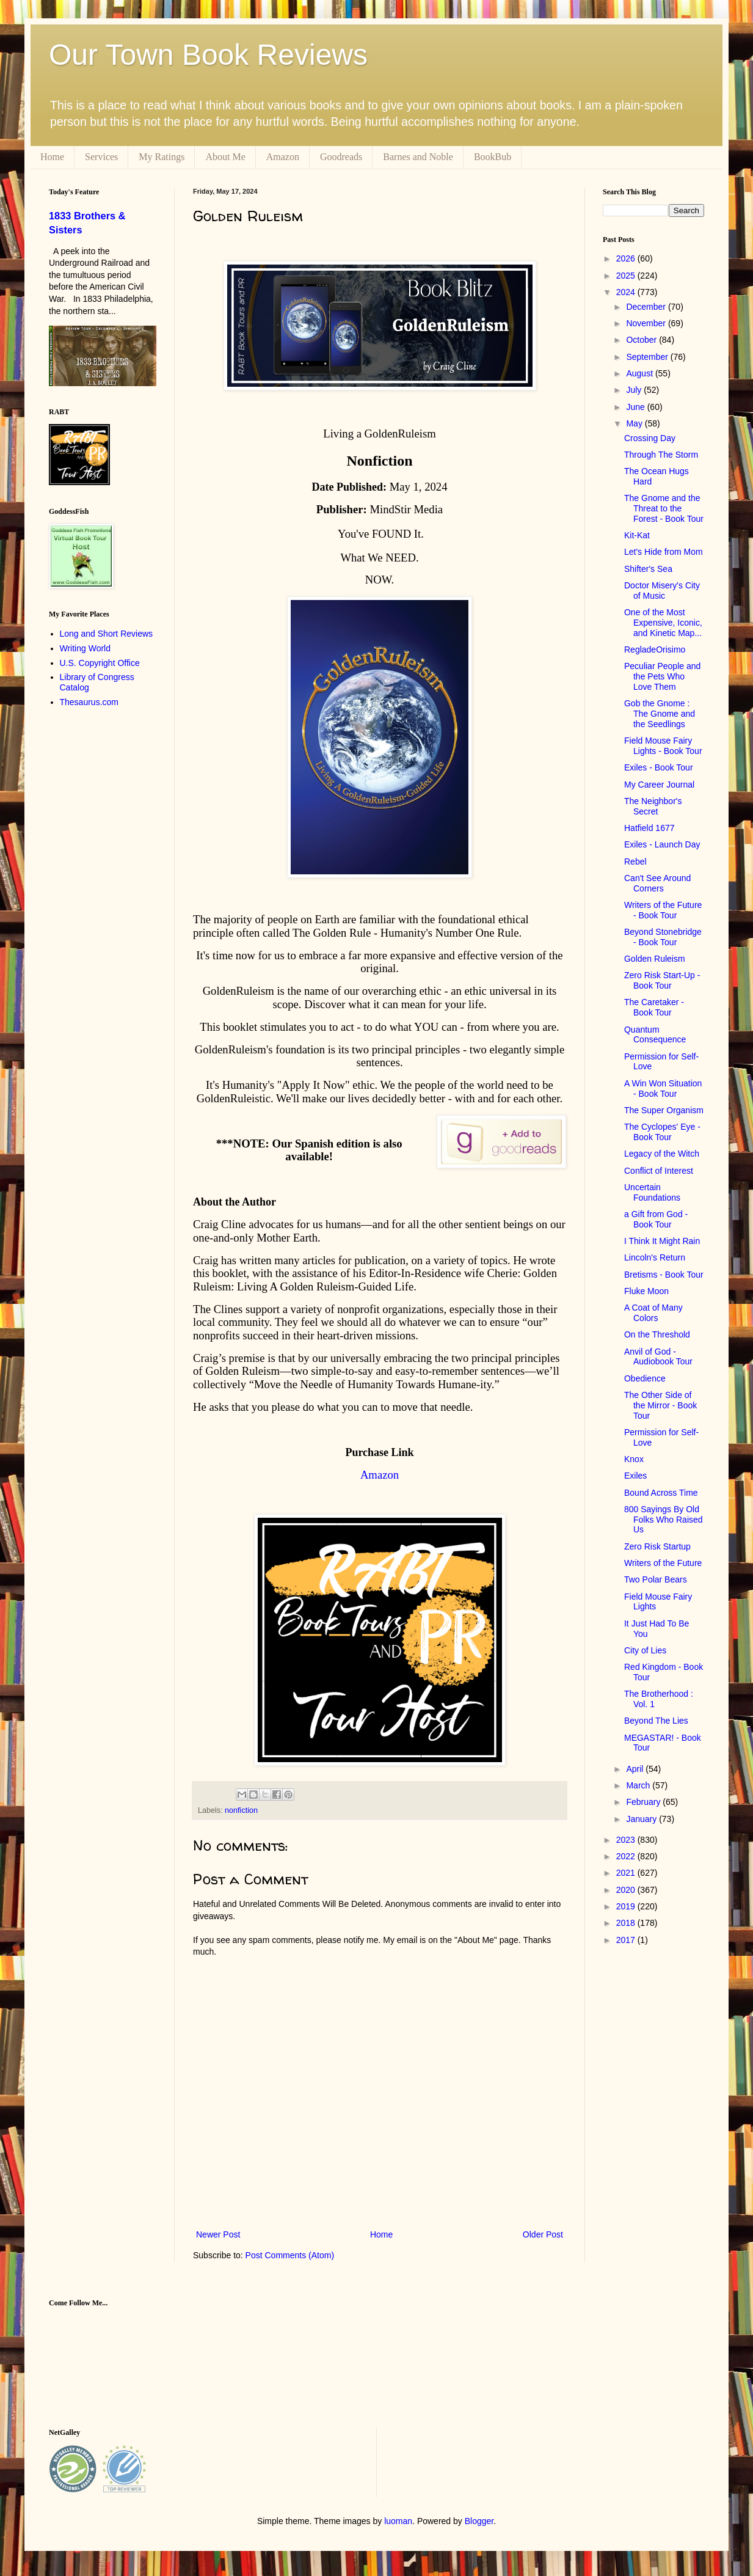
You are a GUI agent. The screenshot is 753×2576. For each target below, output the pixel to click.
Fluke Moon (646, 1291)
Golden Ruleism (654, 959)
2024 (627, 292)
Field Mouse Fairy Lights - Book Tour (663, 746)
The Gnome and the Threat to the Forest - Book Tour (664, 508)
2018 (627, 1923)
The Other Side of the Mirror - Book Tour (660, 1405)
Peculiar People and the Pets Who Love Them (662, 676)
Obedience (645, 1378)
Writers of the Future (663, 1563)
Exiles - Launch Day (662, 844)
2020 (627, 1890)
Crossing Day (649, 438)
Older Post (543, 2234)
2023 (627, 1840)
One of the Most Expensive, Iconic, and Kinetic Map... (663, 622)
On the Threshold (657, 1334)
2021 (627, 1873)
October (642, 340)
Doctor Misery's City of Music (662, 590)
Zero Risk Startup (657, 1546)
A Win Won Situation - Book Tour (663, 1088)
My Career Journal (659, 784)
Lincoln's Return (654, 1257)
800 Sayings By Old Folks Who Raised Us (663, 1519)
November (647, 323)
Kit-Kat (637, 535)
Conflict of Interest (658, 1171)
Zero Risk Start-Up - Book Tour (662, 980)
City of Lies (645, 1650)
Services (101, 157)
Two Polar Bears (655, 1579)
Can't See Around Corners (657, 883)
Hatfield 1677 (649, 828)
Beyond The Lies (656, 1720)
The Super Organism (664, 1110)
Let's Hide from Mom (663, 552)
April (636, 1769)
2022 (627, 1856)
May (635, 423)
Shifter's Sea (648, 569)
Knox (634, 1459)
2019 (627, 1906)
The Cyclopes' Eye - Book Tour (662, 1132)
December (647, 307)
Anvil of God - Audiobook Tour (658, 1357)
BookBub (492, 157)
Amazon (282, 157)
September (648, 357)
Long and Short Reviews (106, 634)
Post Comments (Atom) (290, 2255)
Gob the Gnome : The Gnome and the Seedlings (659, 713)
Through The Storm (661, 454)
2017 (627, 1940)
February (644, 1802)
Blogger (479, 2521)
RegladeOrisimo (654, 649)
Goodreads (341, 157)
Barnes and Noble (418, 157)
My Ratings (161, 157)
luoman (398, 2521)
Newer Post (218, 2234)
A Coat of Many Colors (653, 1313)
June (636, 407)
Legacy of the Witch (661, 1153)
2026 (627, 258)
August (640, 373)
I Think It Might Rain (662, 1241)
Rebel (635, 861)
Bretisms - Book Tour (664, 1274)
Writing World (85, 648)
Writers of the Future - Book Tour (663, 910)
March (639, 1785)
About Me (225, 157)
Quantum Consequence (655, 1035)
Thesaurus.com (89, 702)
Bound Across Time (661, 1493)
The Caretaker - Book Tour (654, 1007)
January (642, 1819)
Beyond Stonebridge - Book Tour (663, 937)
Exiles (635, 1475)
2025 (627, 275)
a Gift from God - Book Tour (656, 1219)
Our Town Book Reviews (208, 54)
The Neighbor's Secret (653, 806)
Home (52, 157)
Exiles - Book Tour (658, 767)
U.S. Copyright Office (100, 663)
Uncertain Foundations (652, 1192)
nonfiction (241, 1810)
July (635, 390)
